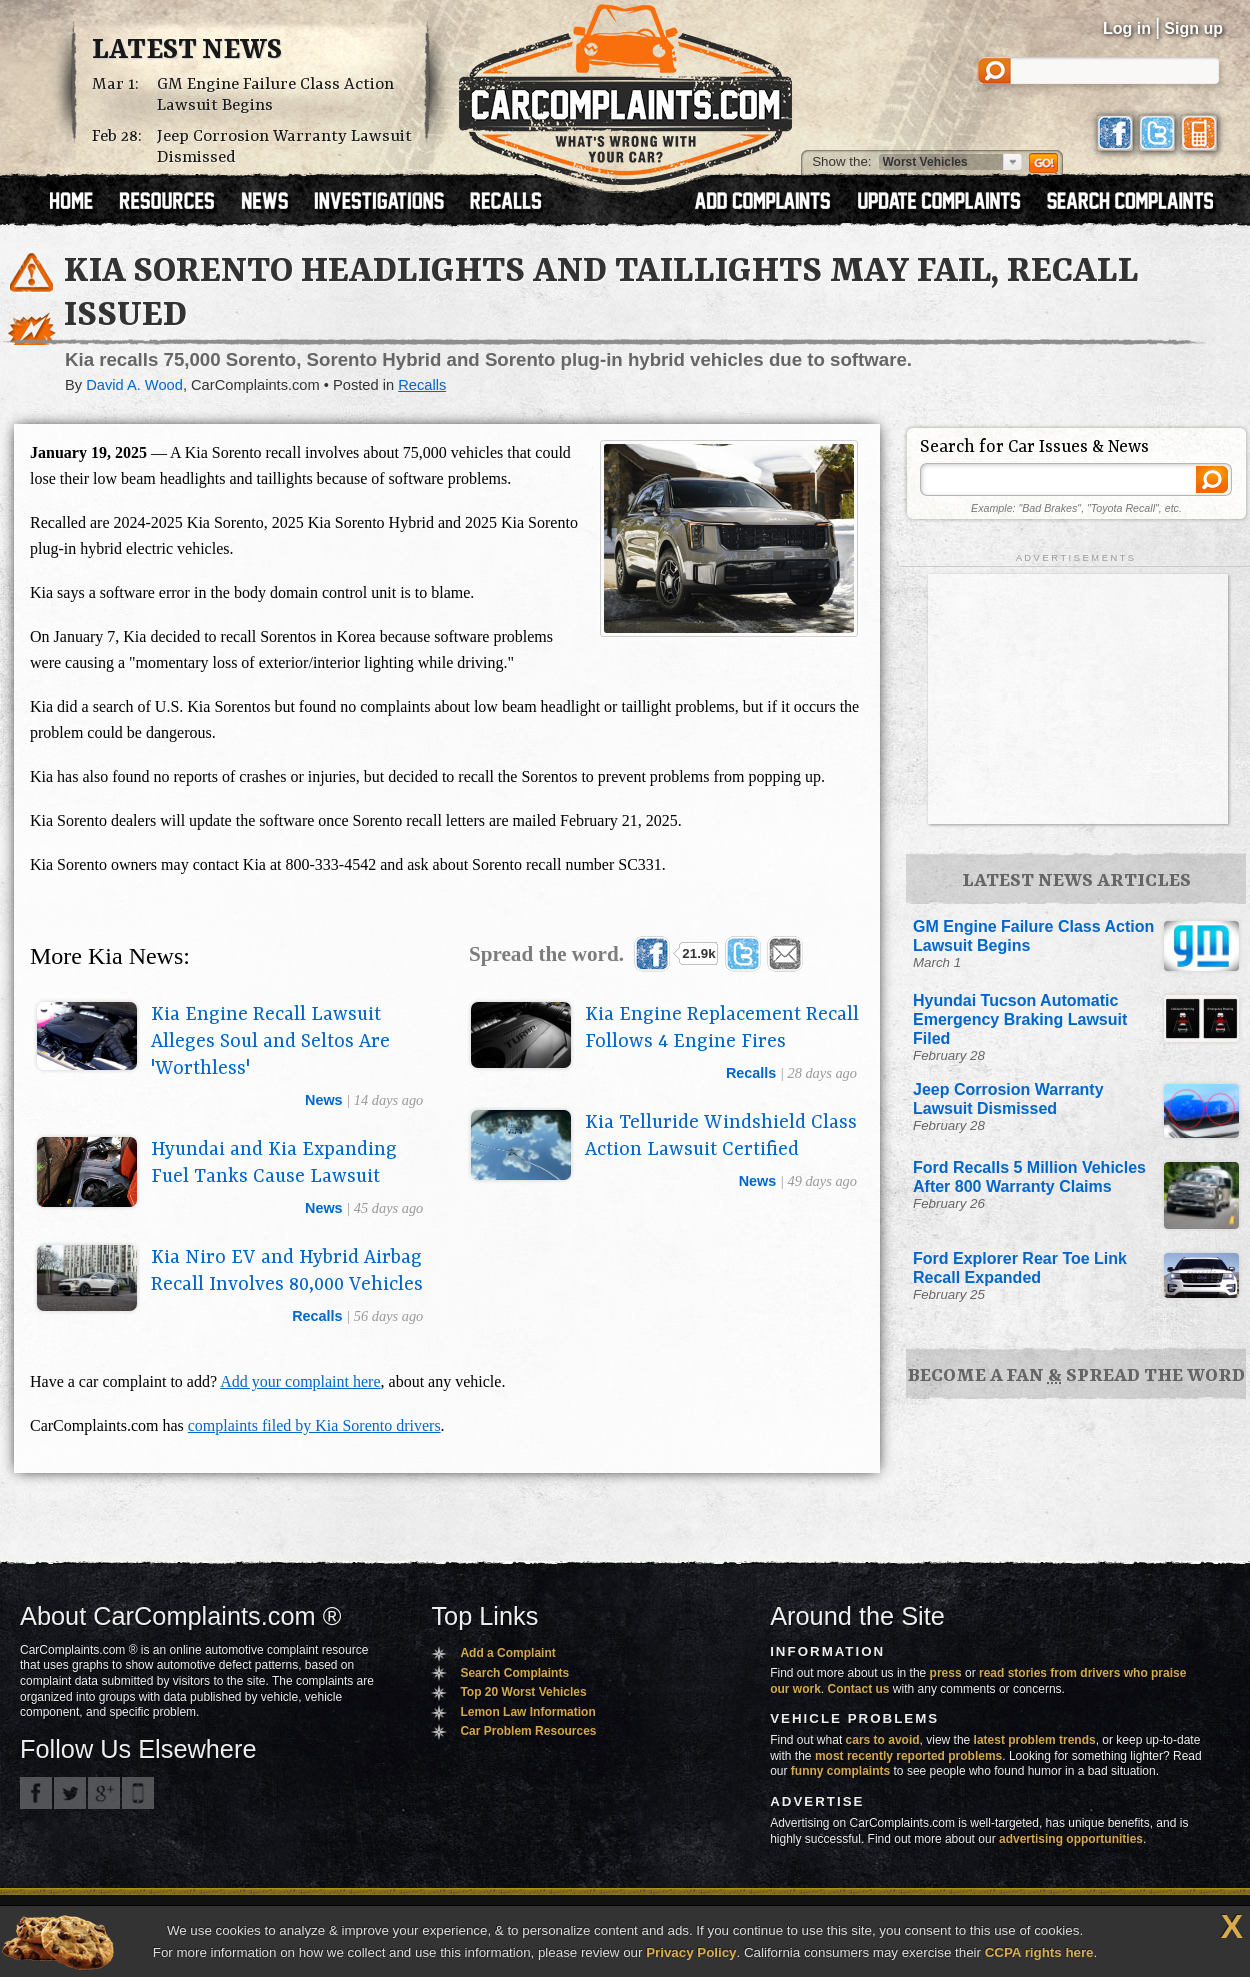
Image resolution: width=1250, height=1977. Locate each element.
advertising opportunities (1071, 1839)
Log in (1127, 28)
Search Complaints (514, 1673)
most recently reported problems (908, 1756)
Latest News (187, 51)
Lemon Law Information (527, 1712)
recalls (751, 1073)
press (946, 1673)
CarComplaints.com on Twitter (70, 1793)
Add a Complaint (507, 1653)
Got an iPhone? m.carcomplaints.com (138, 1793)
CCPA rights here (1039, 1952)
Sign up (1193, 28)
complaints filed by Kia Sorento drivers (314, 1425)
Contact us (859, 1689)
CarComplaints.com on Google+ (104, 1793)
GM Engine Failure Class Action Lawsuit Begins (275, 95)
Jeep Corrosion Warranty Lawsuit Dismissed (284, 147)
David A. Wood (134, 385)
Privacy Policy (691, 1952)
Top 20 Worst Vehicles (523, 1692)
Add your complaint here (300, 1381)
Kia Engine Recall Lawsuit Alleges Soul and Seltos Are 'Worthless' (270, 1042)
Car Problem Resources (528, 1731)
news (324, 1100)
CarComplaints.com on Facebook (36, 1793)
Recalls (422, 385)
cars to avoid (883, 1740)
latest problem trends (1035, 1740)
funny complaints (840, 1771)
